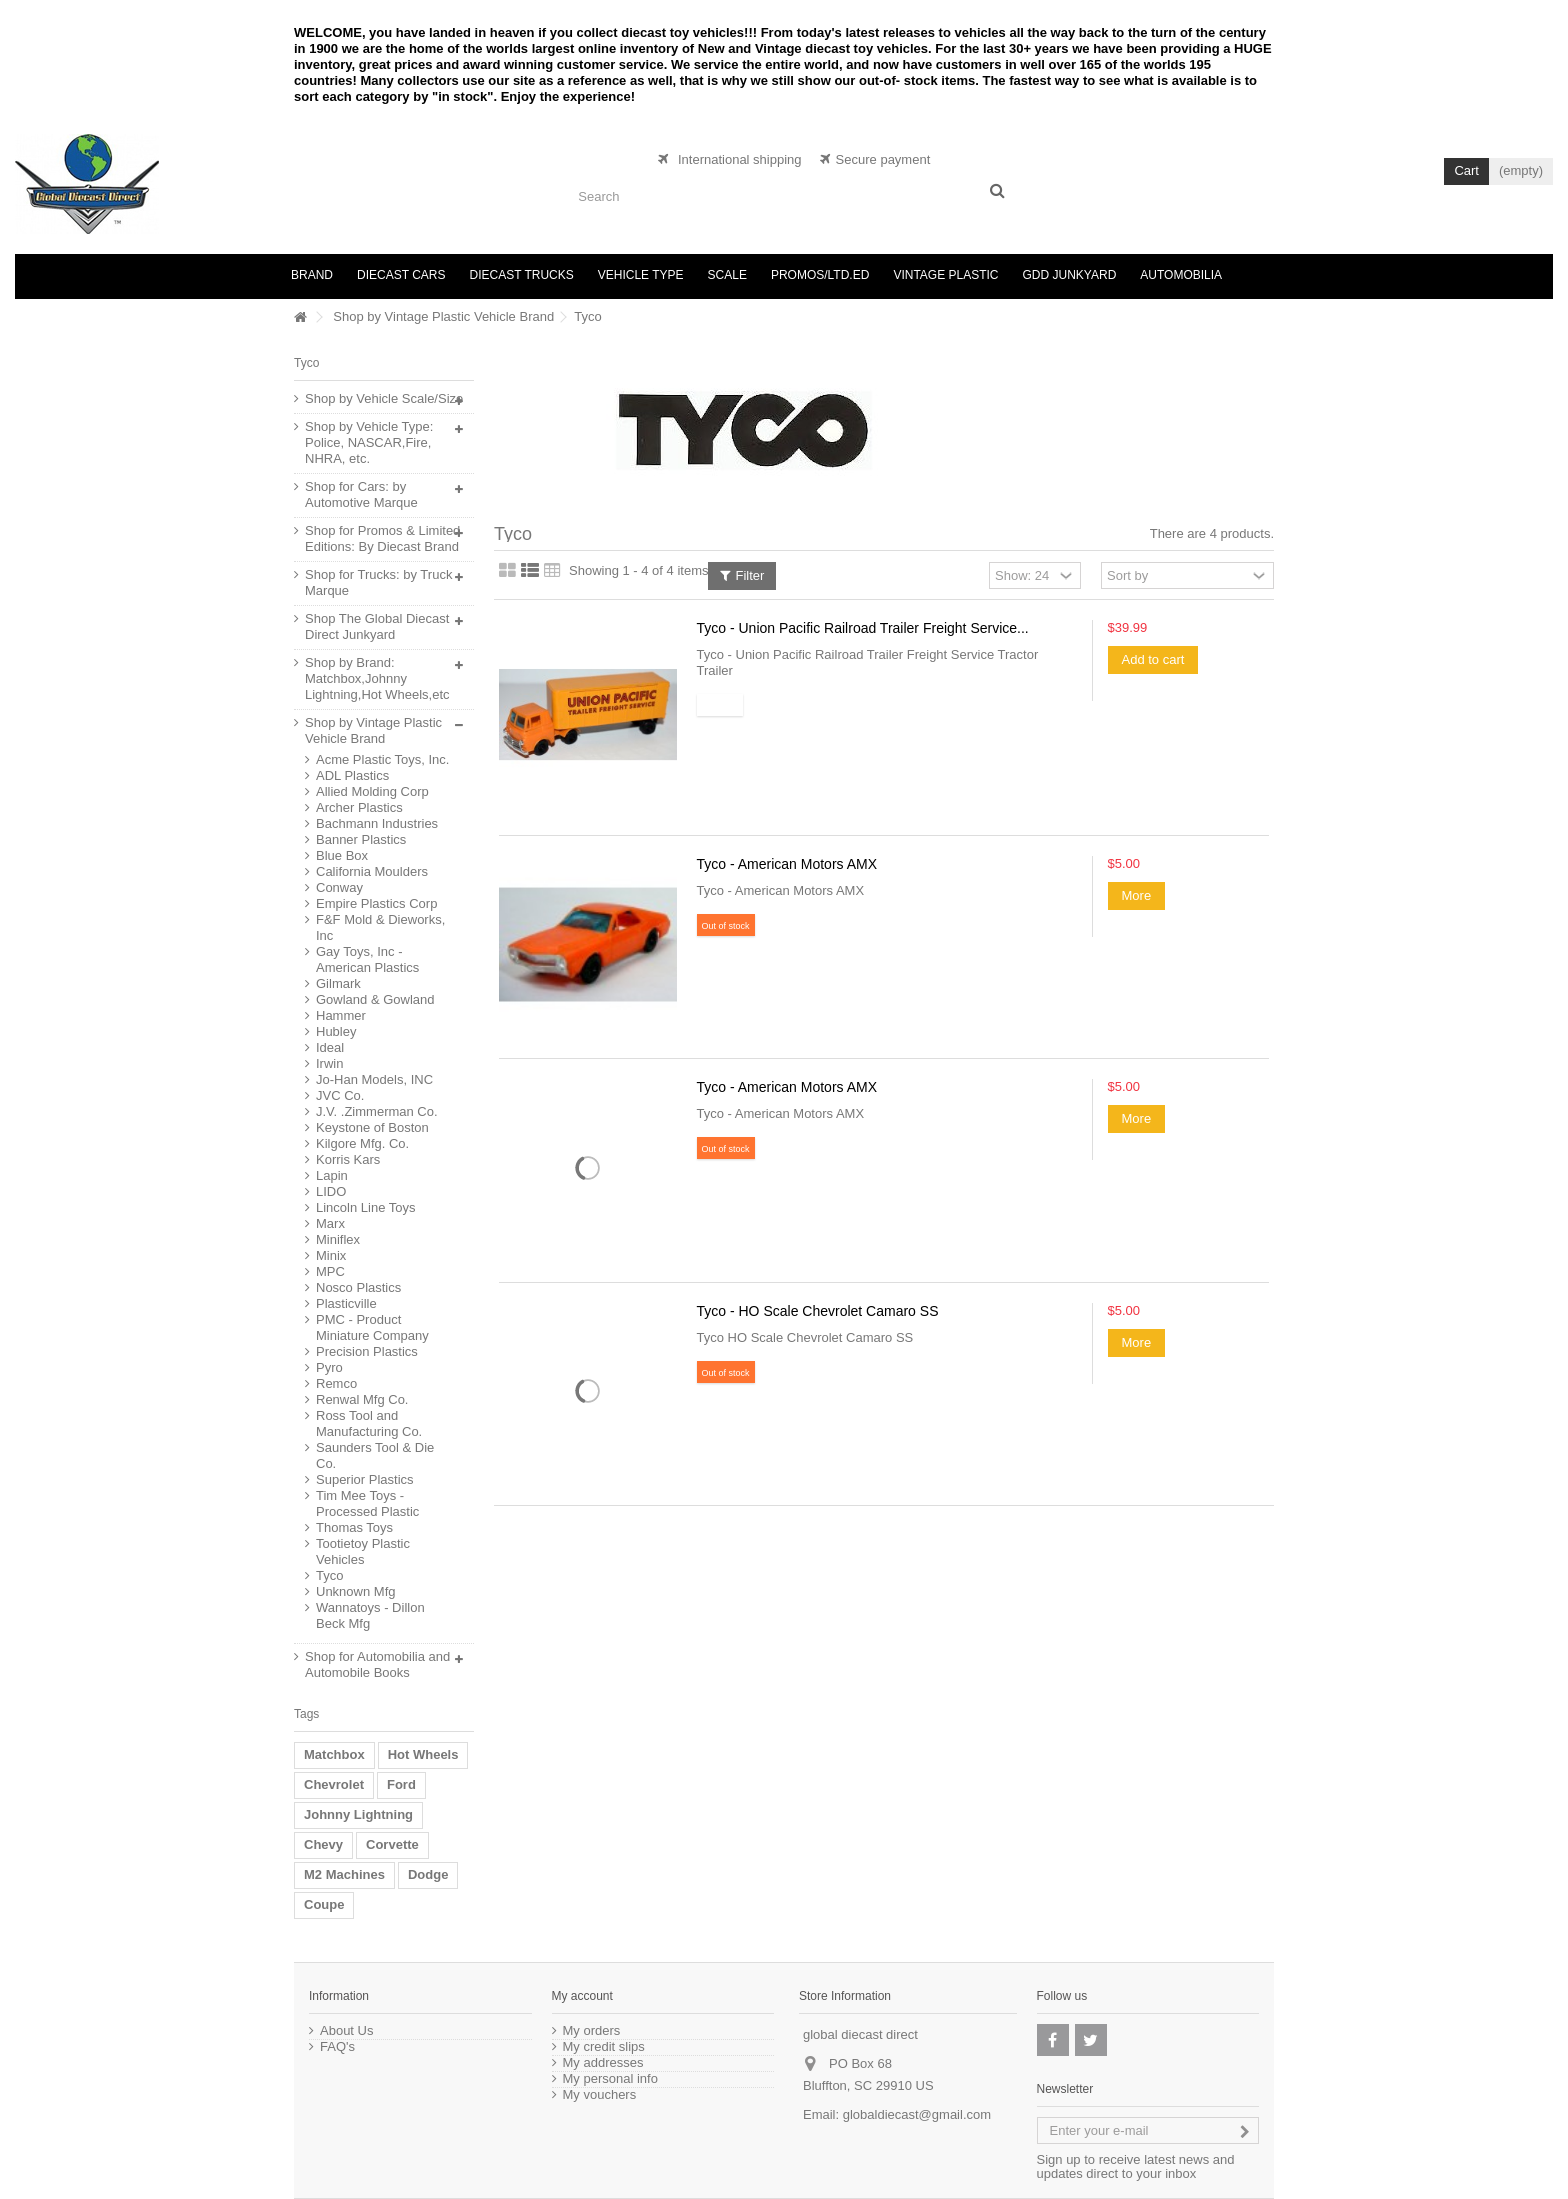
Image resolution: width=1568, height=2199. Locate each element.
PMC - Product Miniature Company (372, 1327)
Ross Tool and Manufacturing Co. (369, 1423)
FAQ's (337, 2047)
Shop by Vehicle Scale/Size (384, 398)
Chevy (323, 1844)
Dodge (428, 1874)
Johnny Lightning (358, 1814)
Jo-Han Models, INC (374, 1079)
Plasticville (346, 1303)
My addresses (603, 2063)
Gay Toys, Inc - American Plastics (367, 959)
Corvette (392, 1844)
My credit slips (604, 2047)
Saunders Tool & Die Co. (375, 1455)
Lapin (332, 1175)
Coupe (324, 1904)
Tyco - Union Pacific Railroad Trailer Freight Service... (863, 628)
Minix (331, 1255)
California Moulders (372, 871)
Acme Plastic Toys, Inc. (382, 759)
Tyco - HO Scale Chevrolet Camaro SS (818, 1311)
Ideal (330, 1047)
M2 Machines (344, 1874)
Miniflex (338, 1239)
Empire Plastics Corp (376, 903)
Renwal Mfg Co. (362, 1399)
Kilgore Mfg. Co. (362, 1143)
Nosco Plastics (358, 1287)
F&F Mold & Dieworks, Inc (380, 927)
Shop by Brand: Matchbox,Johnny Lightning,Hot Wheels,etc (377, 678)
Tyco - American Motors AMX (787, 864)
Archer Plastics (359, 807)
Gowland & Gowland (375, 999)
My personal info (610, 2079)
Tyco (329, 1575)
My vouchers (600, 2095)
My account (582, 1996)
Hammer (341, 1015)
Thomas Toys (354, 1527)
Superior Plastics (365, 1479)
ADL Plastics (352, 775)
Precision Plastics (367, 1351)
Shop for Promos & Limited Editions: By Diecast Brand (382, 538)
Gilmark (338, 983)
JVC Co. (340, 1095)
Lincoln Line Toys (366, 1207)
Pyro (329, 1367)
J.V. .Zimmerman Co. (377, 1111)
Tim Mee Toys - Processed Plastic (367, 1503)
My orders (592, 2031)
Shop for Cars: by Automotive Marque (361, 494)
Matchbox (334, 1754)
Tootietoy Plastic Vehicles (363, 1551)
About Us (346, 2031)
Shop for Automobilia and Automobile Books (377, 1664)
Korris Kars (348, 1159)
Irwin (329, 1063)
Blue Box (342, 855)
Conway (339, 887)
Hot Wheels (423, 1754)
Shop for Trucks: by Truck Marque (378, 582)
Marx (330, 1223)
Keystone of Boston (372, 1127)
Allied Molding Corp (372, 791)
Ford (401, 1784)
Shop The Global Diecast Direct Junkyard (377, 626)
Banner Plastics (361, 839)
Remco (336, 1383)
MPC (330, 1271)
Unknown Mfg (355, 1591)
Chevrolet (334, 1784)
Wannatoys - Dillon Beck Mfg (370, 1615)
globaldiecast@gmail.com (917, 2114)
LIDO (331, 1191)
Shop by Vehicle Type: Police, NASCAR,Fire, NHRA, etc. (369, 442)
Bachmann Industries (377, 823)
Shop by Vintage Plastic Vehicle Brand (443, 316)
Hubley (336, 1031)
